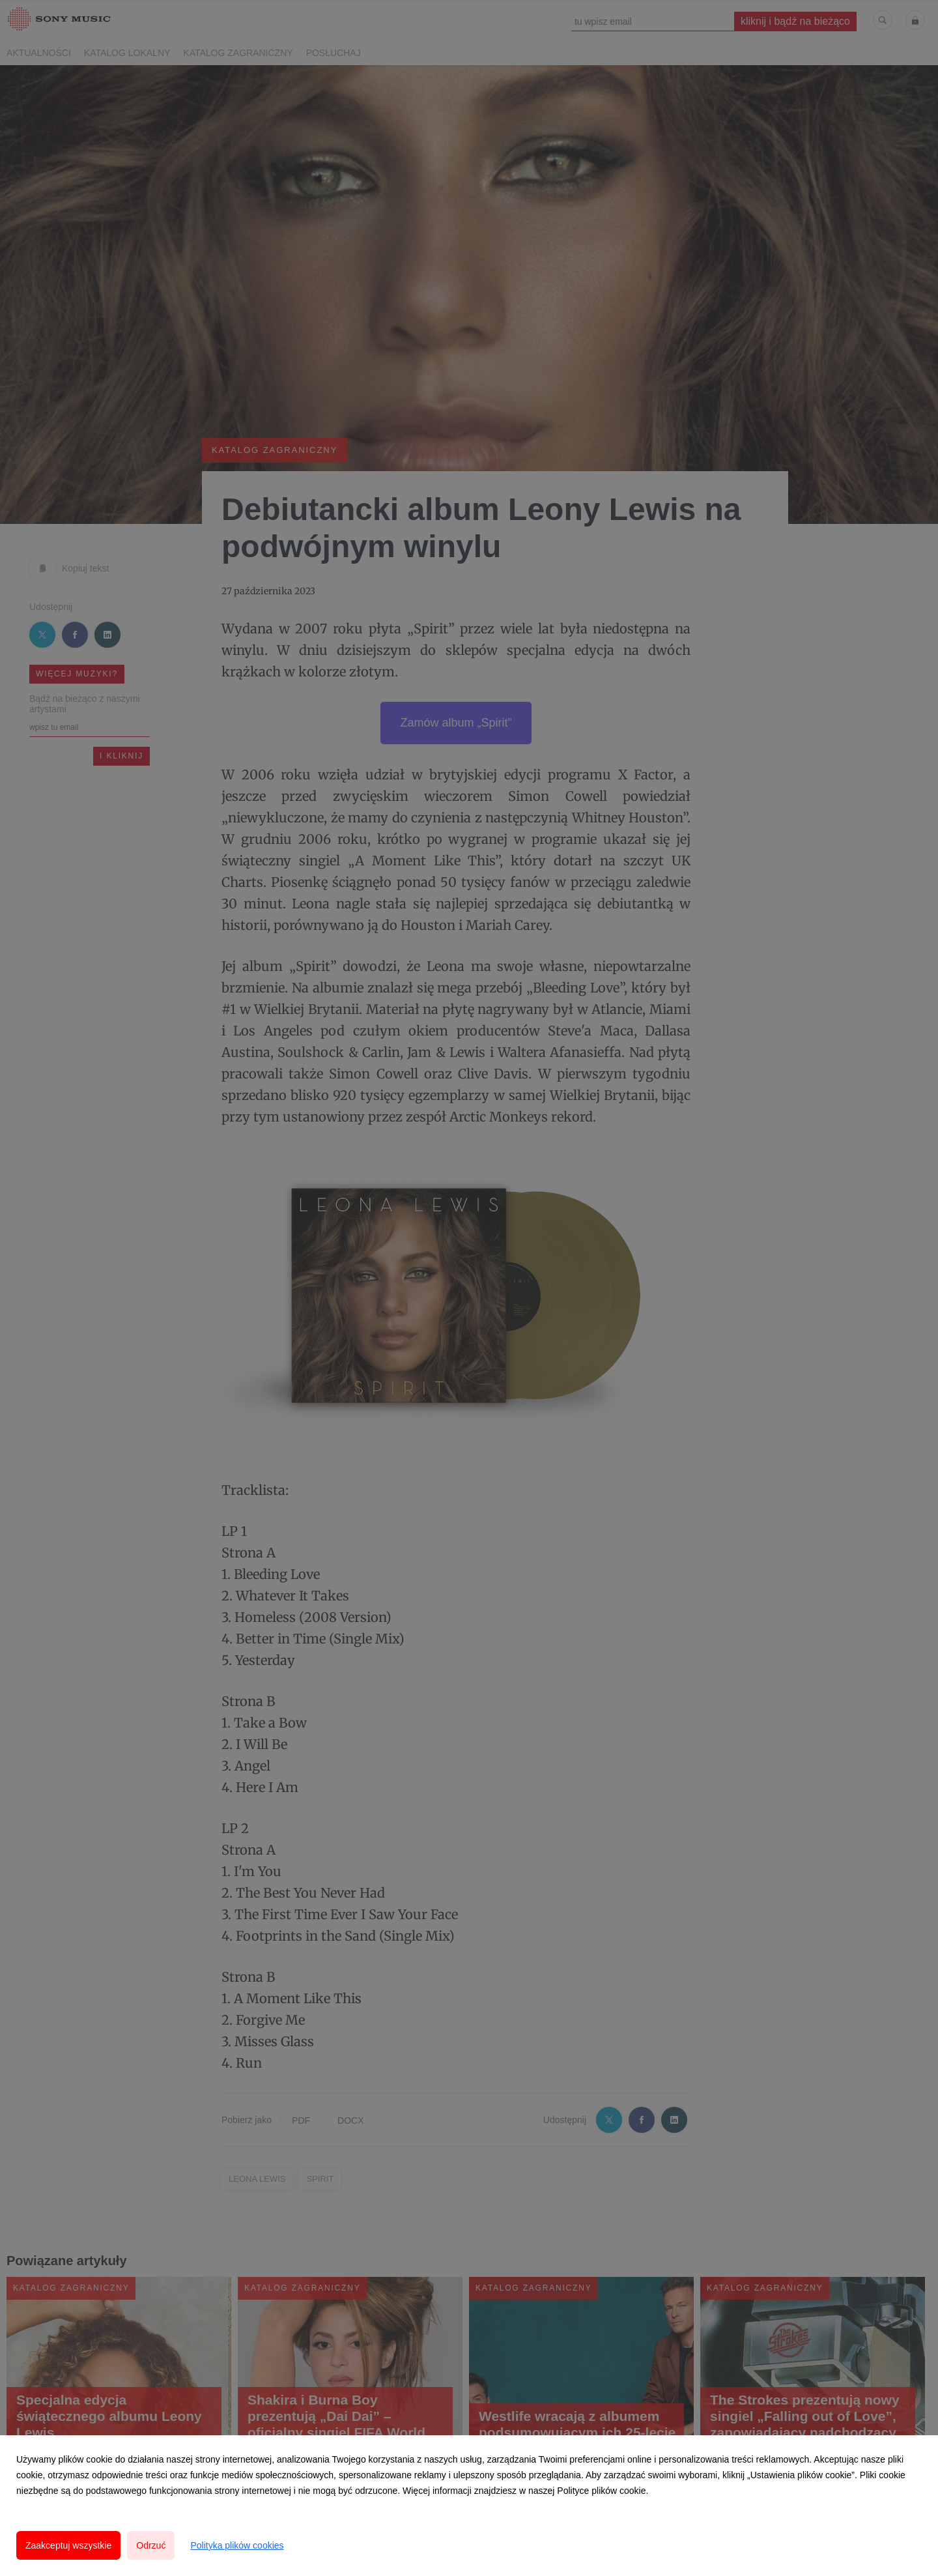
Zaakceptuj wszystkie (68, 2545)
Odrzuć (150, 2545)
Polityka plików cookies (236, 2545)
